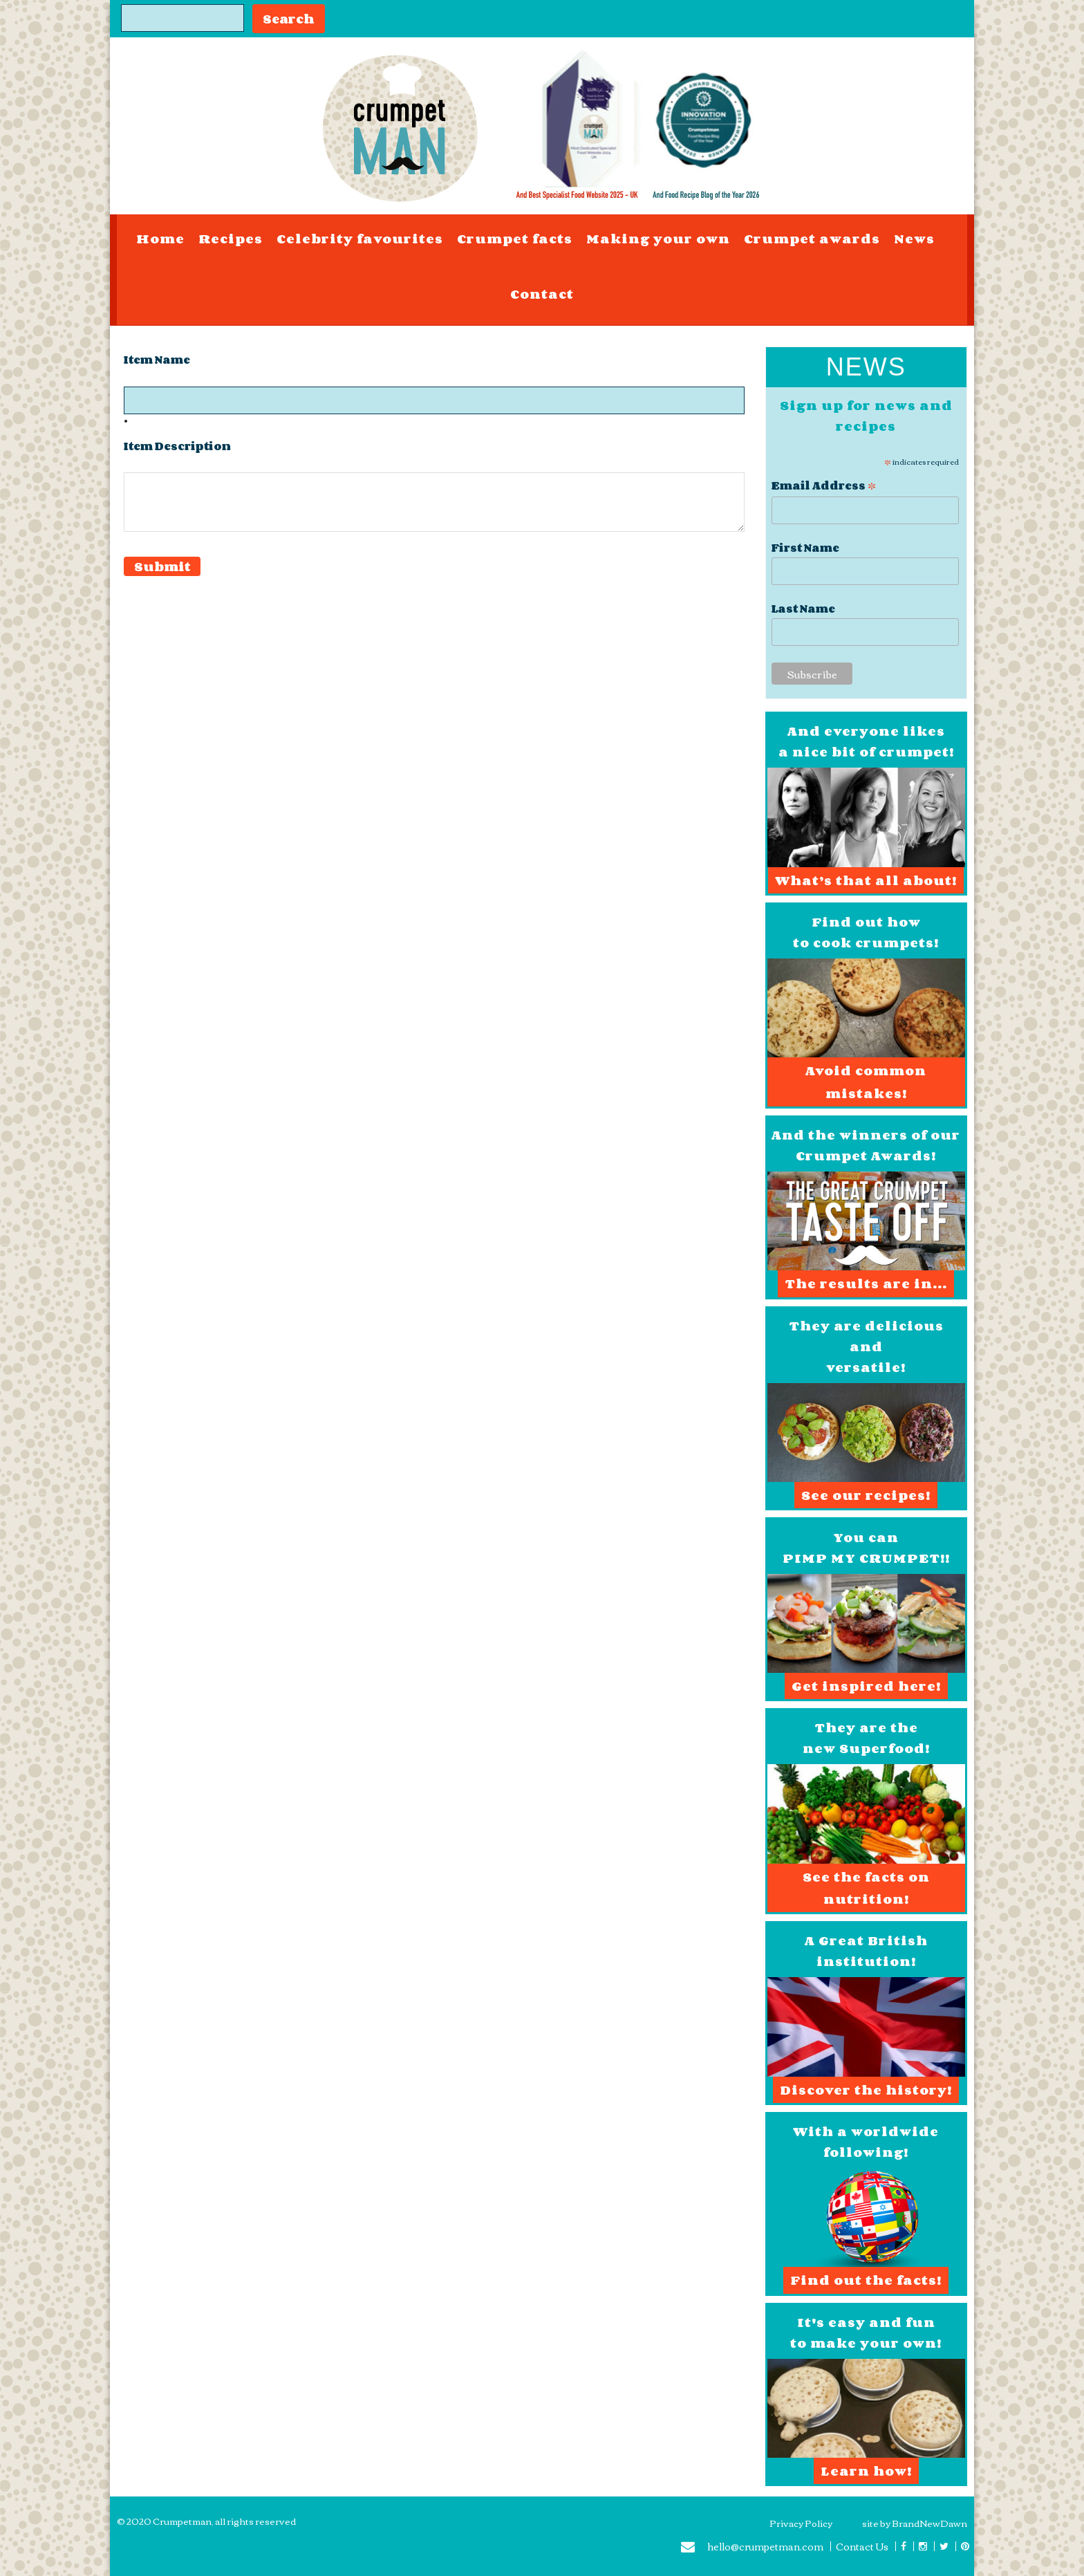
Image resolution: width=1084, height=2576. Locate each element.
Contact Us (862, 2546)
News (914, 238)
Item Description (177, 446)
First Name (805, 548)
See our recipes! (866, 1495)
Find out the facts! (866, 2280)
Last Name (803, 609)
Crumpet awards (812, 238)
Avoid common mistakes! (865, 1081)
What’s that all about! (866, 880)
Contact (542, 294)
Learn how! (866, 2471)
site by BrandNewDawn (914, 2522)
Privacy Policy (800, 2522)
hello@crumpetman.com (752, 2548)
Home (160, 238)
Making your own (658, 238)
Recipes (230, 238)
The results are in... (866, 1283)
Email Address (824, 484)
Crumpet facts (514, 238)
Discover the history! (866, 2089)
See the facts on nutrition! (866, 1887)
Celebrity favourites (360, 238)
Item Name (157, 360)
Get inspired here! (866, 1686)
